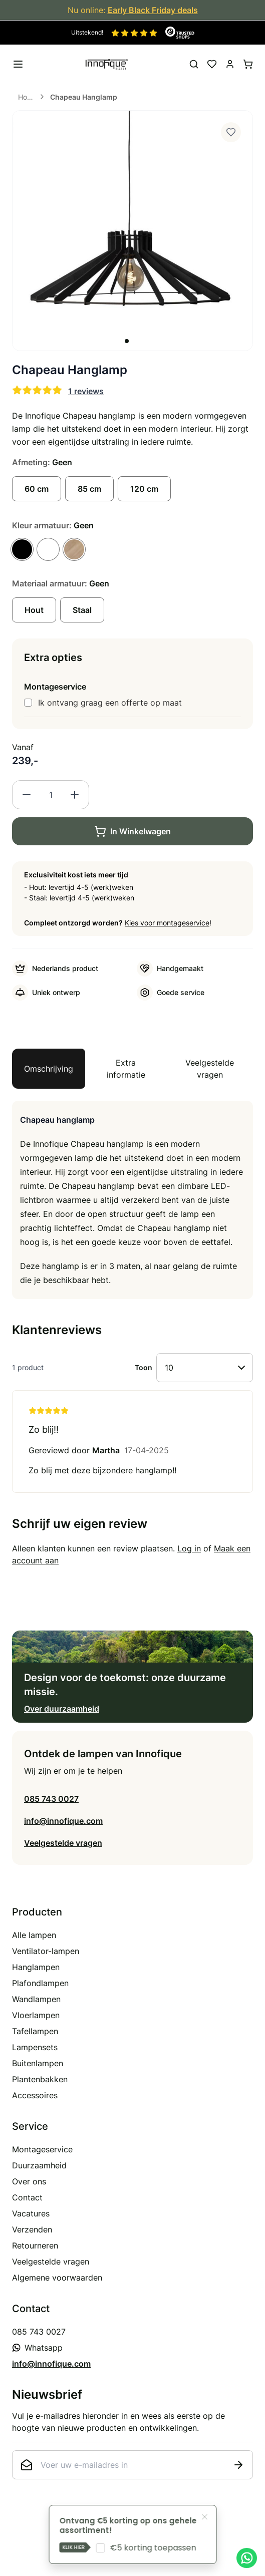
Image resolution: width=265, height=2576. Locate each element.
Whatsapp (37, 2348)
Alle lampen (34, 1935)
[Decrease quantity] (27, 795)
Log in (189, 1548)
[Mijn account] (230, 64)
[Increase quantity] (75, 795)
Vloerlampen (36, 2015)
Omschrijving (48, 1069)
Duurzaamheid (39, 2165)
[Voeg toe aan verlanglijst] (231, 132)
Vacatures (31, 2213)
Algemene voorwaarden (57, 2278)
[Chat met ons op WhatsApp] (246, 2558)
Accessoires (35, 2095)
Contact (27, 2197)
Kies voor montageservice (167, 922)
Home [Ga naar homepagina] (26, 97)
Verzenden (32, 2229)
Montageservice (42, 2149)
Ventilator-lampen (45, 1951)
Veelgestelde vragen (209, 1069)
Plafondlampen (40, 1983)
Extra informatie (126, 1069)
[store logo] (107, 64)
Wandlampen (36, 1999)
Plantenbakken (40, 2079)
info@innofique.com (63, 1821)
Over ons (29, 2181)
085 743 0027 (51, 1799)
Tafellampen (35, 2031)
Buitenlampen (37, 2063)
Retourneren (35, 2245)
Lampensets (35, 2047)
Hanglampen (36, 1967)
